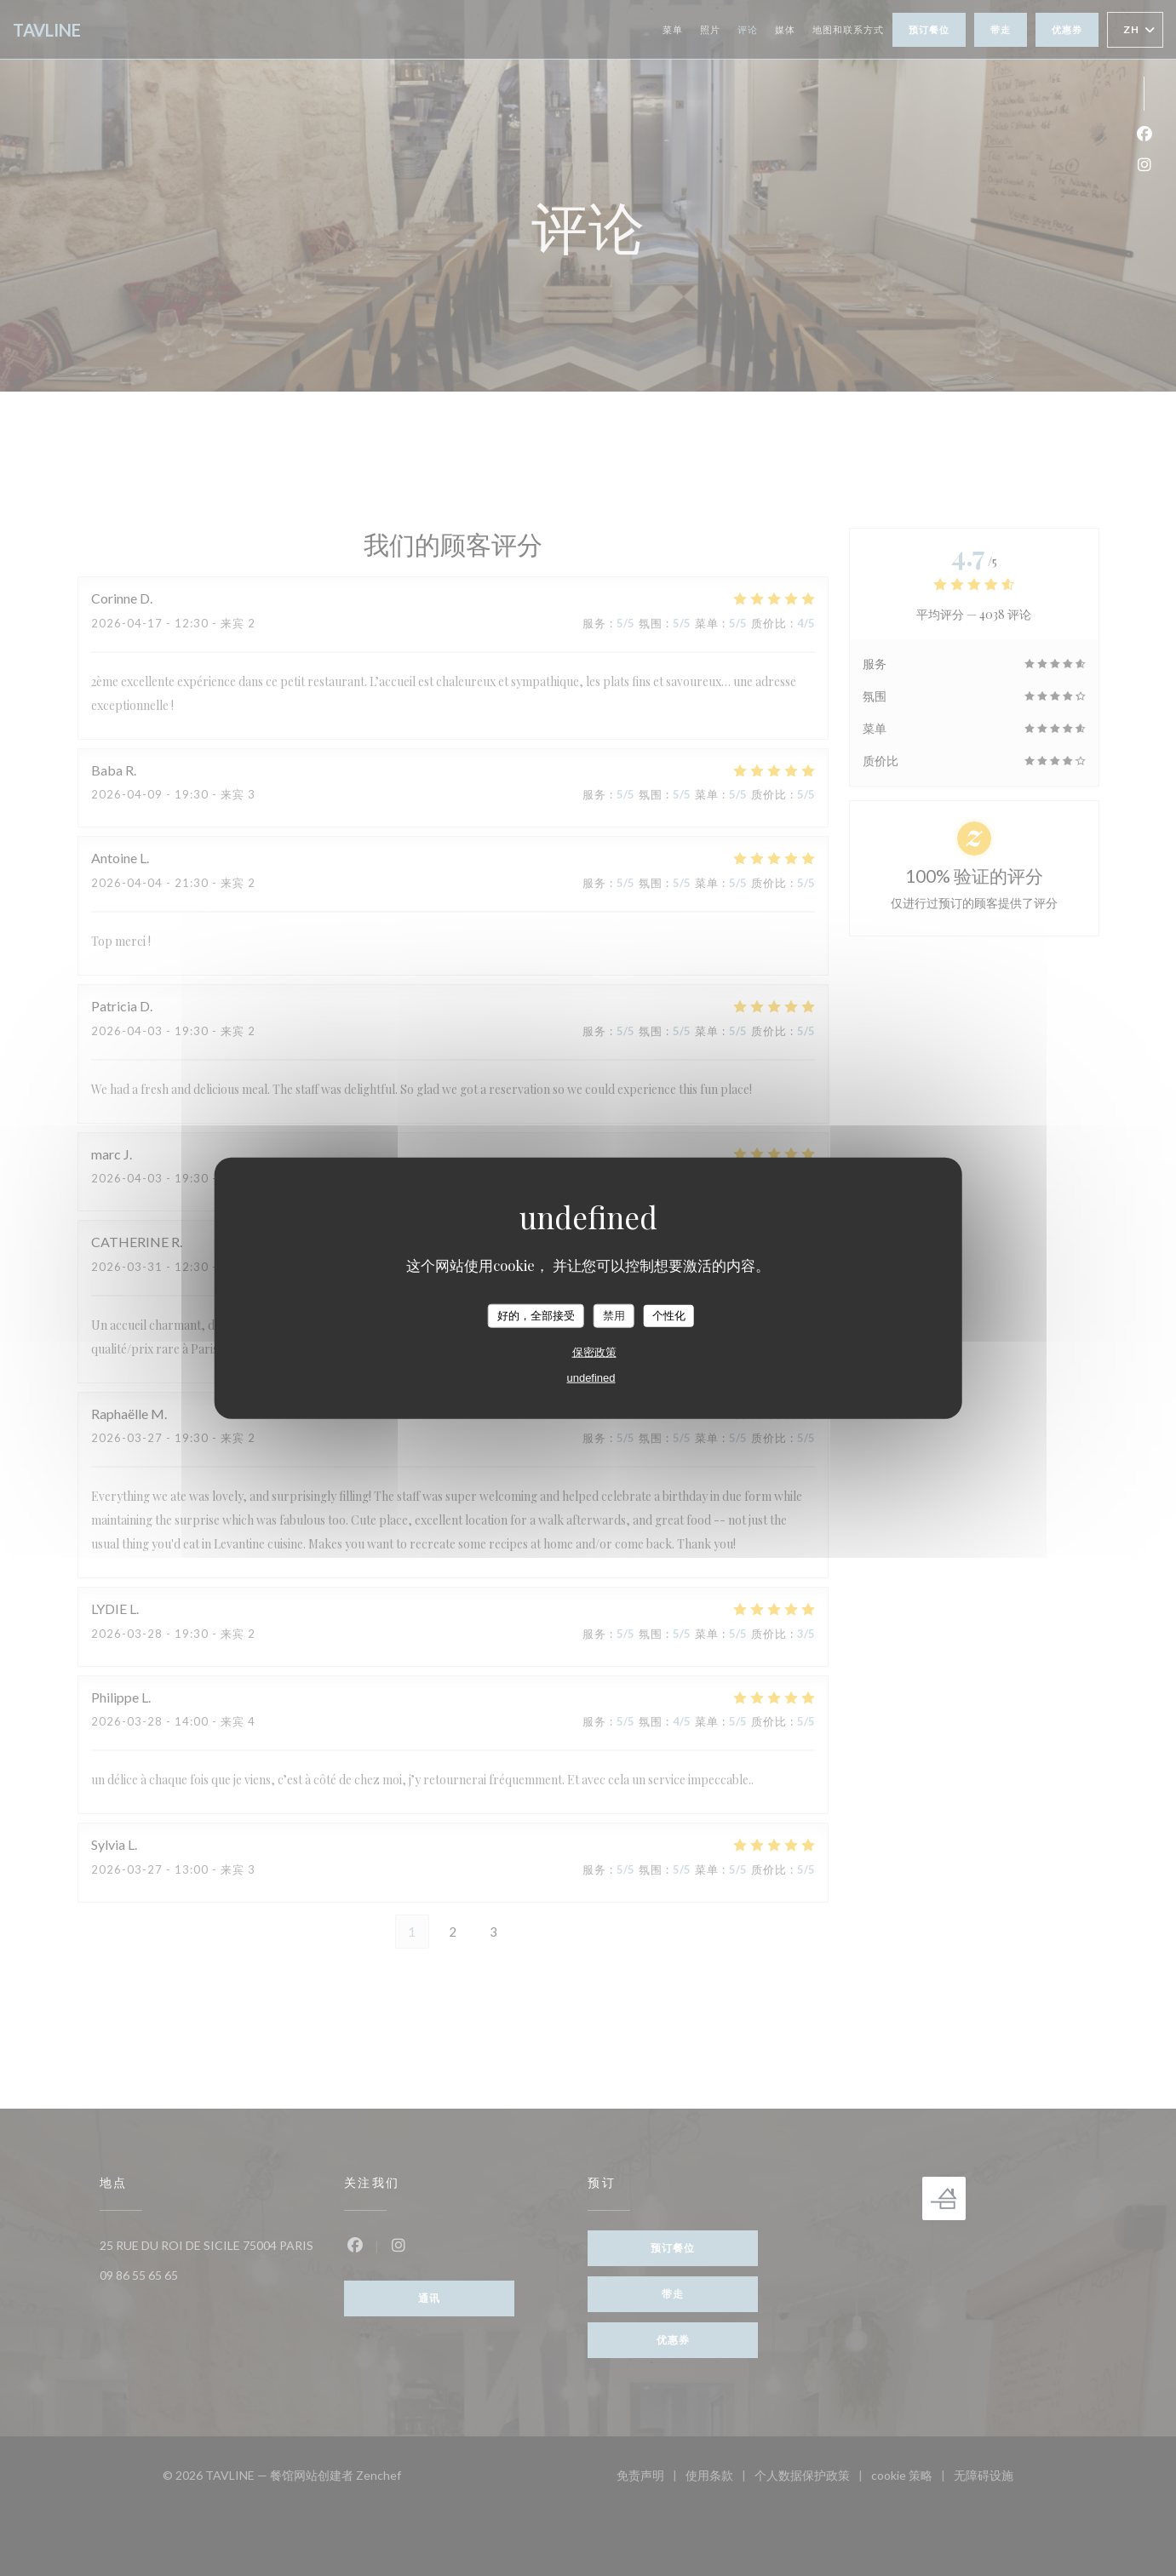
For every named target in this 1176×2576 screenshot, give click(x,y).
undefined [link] (590, 1377)
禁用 (614, 1315)
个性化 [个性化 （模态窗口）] (669, 1315)
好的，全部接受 (536, 1315)
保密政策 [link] (594, 1351)
